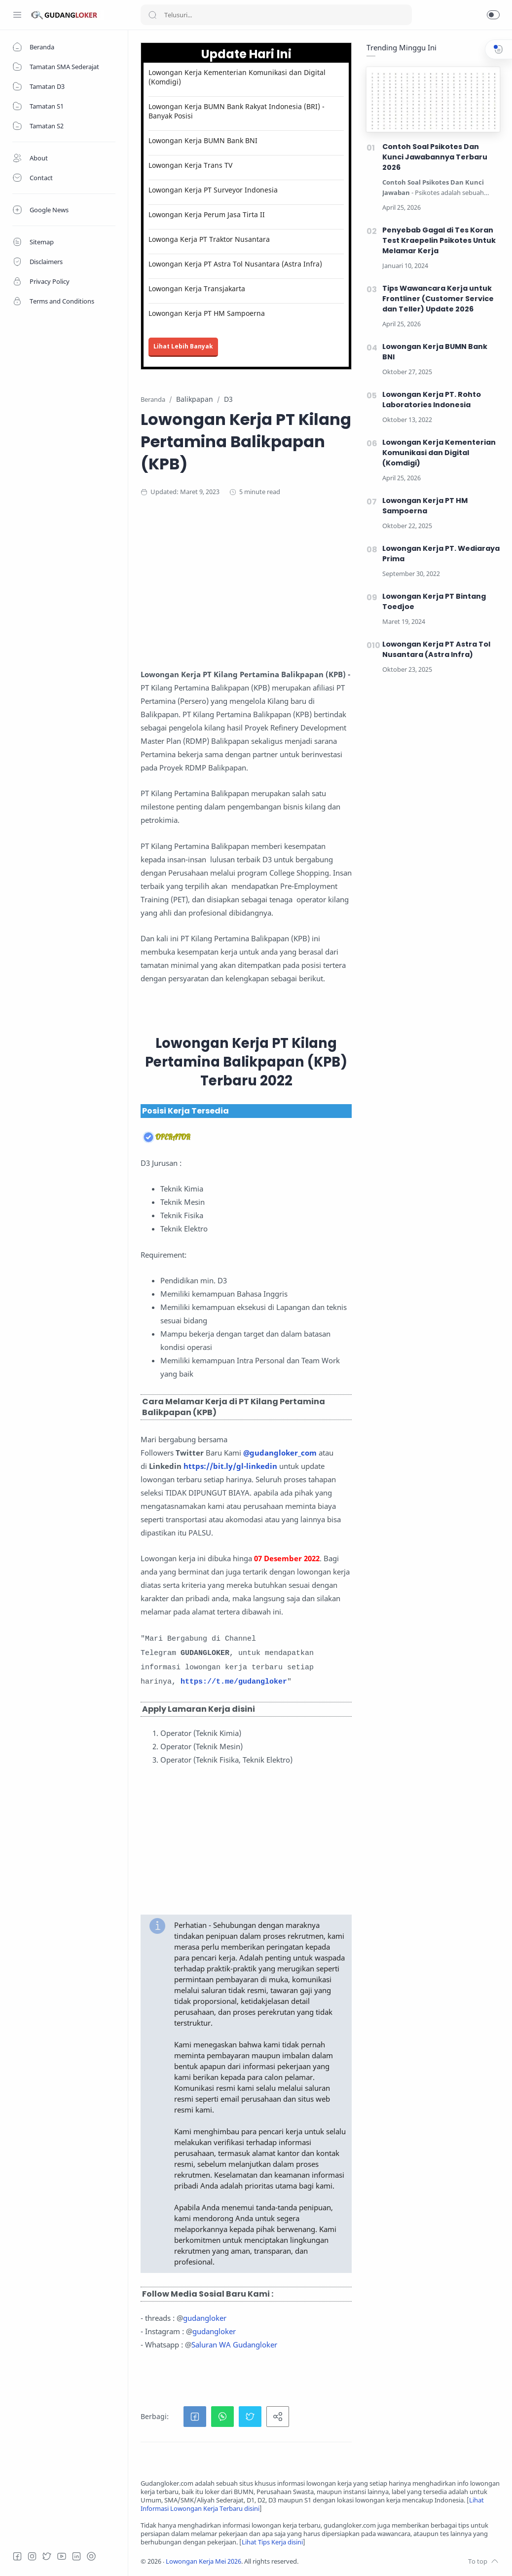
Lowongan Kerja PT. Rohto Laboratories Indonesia (431, 399)
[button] (493, 14)
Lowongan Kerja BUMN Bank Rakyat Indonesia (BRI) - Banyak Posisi (236, 111)
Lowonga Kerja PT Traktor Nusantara (209, 239)
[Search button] (152, 14)
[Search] (276, 14)
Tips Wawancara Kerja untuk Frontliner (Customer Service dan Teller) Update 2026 (438, 298)
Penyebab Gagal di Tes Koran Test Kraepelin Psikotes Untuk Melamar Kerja (439, 240)
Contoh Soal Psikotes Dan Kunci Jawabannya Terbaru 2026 (434, 157)
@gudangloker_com (280, 1453)
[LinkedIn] (76, 2556)
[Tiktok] (91, 2556)
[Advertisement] (320, 586)
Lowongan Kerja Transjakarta (196, 288)
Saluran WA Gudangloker (234, 2344)
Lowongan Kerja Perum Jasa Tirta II (206, 214)
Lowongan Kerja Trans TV (190, 165)
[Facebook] (17, 2556)
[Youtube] (62, 2556)
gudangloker (204, 2318)
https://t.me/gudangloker (234, 1682)
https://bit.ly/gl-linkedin (230, 1466)
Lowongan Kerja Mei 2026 (203, 2561)
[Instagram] (32, 2556)
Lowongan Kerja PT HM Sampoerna (206, 313)
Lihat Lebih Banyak (183, 346)
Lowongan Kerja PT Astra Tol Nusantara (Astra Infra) (235, 264)
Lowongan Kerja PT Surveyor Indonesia (213, 189)
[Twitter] (47, 2556)
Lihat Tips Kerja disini (272, 2542)
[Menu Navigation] (17, 15)
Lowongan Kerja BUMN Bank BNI (202, 140)
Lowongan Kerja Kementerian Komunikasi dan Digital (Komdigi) (237, 77)
